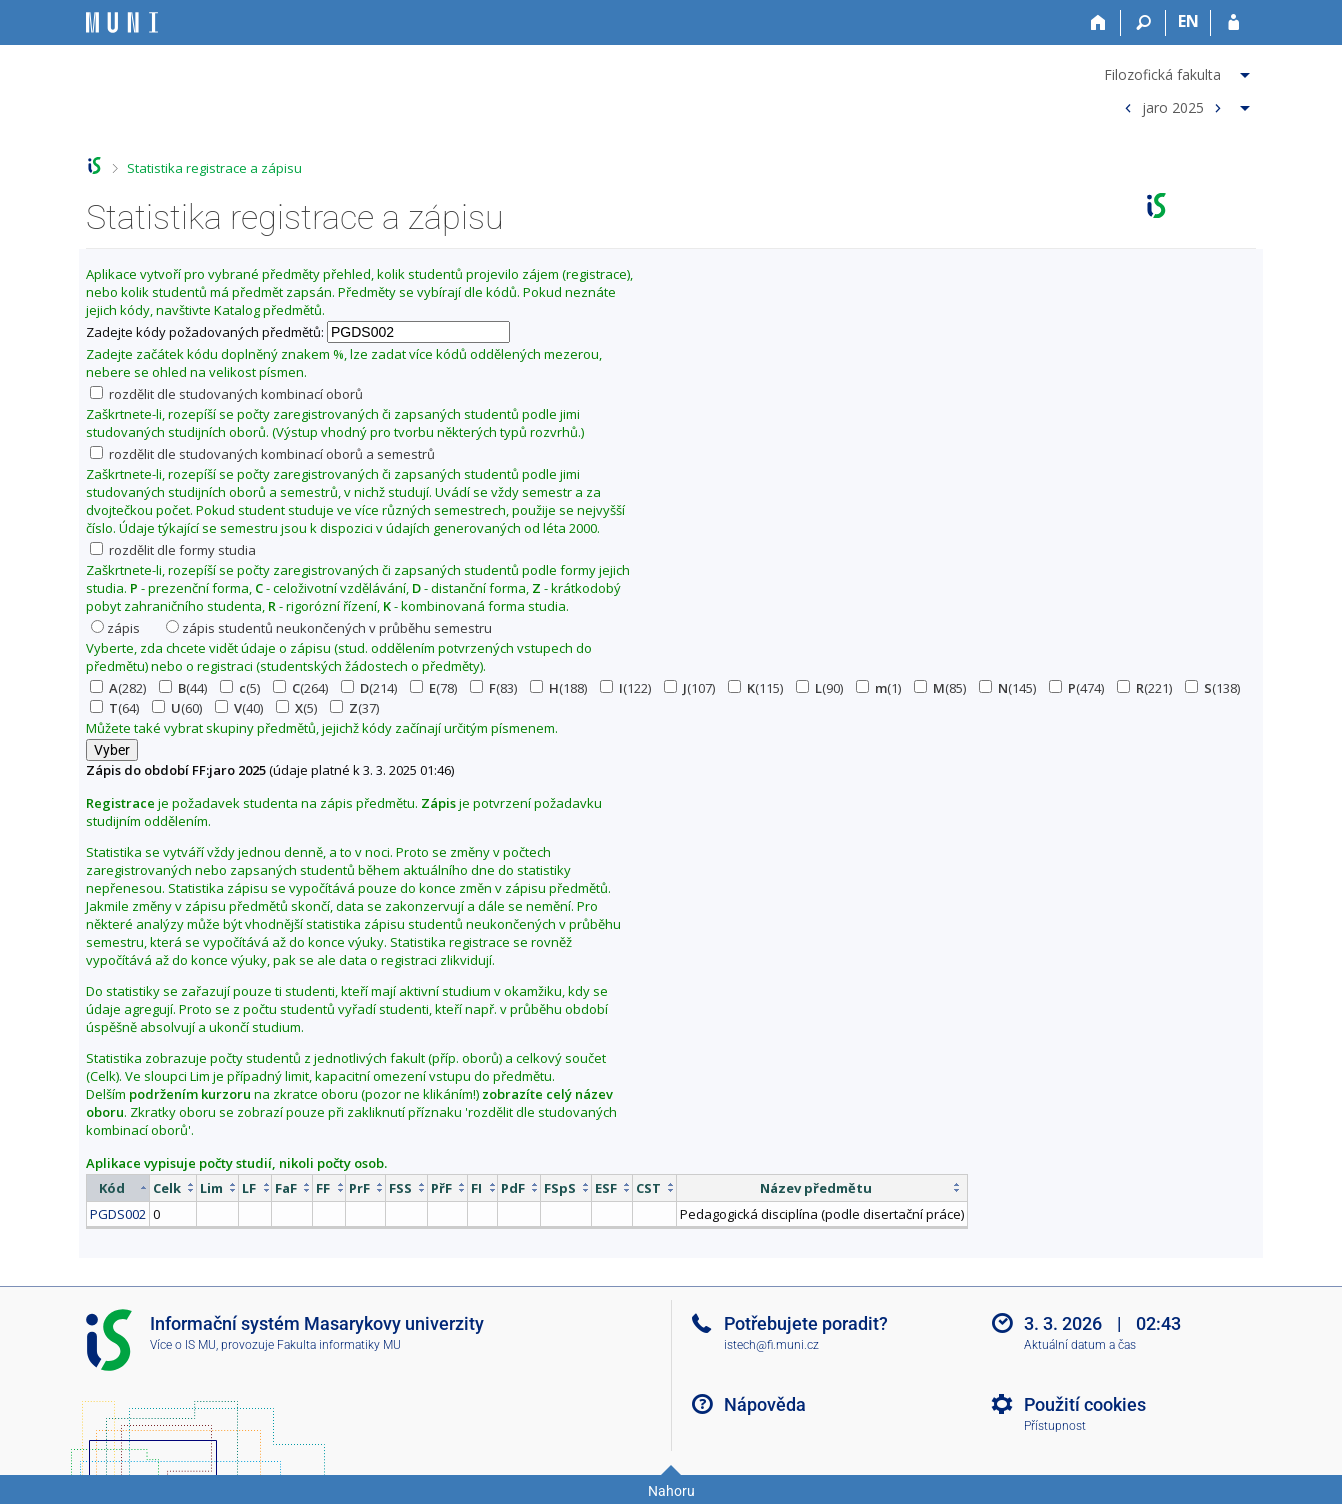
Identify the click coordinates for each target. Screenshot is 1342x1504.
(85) (940, 688)
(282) (118, 688)
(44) (183, 688)
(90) (819, 688)
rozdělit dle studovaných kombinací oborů (226, 394)
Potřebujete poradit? (806, 1323)
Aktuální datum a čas (1080, 1345)
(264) (300, 688)
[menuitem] (1179, 71)
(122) (625, 688)
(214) (369, 688)
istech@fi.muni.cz (771, 1345)
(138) (1212, 688)
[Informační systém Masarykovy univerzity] (122, 22)
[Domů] (1098, 23)
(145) (1007, 688)
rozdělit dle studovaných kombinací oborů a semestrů (262, 454)
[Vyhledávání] (1143, 23)
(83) (493, 688)
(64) (114, 708)
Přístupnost (1055, 1426)
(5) (240, 688)
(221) (1144, 688)
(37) (354, 708)
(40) (239, 708)
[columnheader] (118, 1187)
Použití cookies (1085, 1404)
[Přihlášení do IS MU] (1233, 23)
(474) (1076, 688)
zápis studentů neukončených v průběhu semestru (329, 628)
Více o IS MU (183, 1345)
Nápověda (765, 1404)
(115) (755, 688)
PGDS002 (118, 1214)
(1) (878, 688)
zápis (115, 628)
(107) (689, 688)
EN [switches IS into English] (1188, 21)
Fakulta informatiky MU (339, 1345)
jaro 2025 (1173, 106)
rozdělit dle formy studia (173, 550)
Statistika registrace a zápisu (214, 168)
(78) (433, 688)
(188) (558, 688)
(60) (177, 708)
